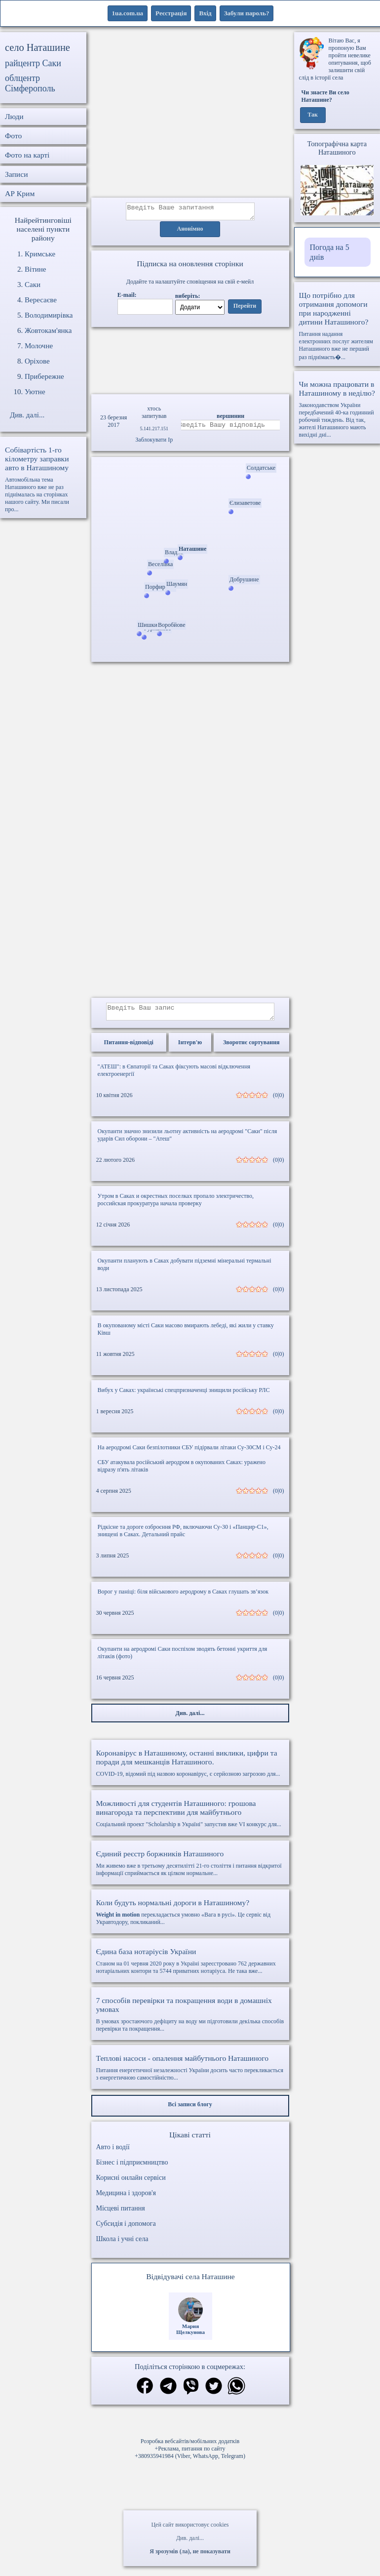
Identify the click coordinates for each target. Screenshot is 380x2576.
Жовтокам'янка (48, 330)
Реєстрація (171, 13)
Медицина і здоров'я (126, 2199)
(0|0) (278, 1101)
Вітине (35, 269)
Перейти (244, 309)
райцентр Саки (33, 63)
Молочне (39, 346)
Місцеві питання (120, 2214)
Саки (32, 284)
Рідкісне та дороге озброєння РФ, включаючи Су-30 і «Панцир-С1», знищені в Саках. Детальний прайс (183, 1536)
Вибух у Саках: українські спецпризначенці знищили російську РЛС (184, 1395)
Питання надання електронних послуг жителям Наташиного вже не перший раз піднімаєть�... (337, 326)
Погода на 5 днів (329, 252)
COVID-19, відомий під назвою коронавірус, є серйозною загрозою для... (190, 1769)
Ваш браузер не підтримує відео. (190, 359)
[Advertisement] (190, 115)
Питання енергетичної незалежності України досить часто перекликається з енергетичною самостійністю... (190, 2073)
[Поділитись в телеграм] (168, 2393)
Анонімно (190, 232)
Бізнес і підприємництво (132, 2168)
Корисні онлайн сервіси (131, 2183)
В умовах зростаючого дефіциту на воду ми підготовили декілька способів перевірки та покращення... (190, 2020)
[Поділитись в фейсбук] (144, 2392)
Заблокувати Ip (154, 442)
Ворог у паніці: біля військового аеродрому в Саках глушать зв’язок (183, 1597)
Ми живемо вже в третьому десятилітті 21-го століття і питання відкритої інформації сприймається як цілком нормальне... (190, 1868)
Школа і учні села (122, 2245)
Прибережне (44, 376)
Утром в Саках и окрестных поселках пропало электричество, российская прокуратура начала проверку (176, 1205)
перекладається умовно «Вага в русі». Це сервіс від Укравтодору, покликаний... (190, 1917)
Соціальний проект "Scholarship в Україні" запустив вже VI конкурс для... (190, 1819)
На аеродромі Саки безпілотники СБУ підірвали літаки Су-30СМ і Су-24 (189, 1453)
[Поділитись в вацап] (236, 2393)
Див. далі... (190, 2538)
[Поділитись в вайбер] (191, 2393)
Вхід (205, 13)
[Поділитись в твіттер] (214, 2393)
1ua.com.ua (128, 13)
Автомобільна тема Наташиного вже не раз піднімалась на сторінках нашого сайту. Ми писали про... (43, 479)
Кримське (40, 254)
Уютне (35, 392)
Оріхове (37, 361)
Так (312, 115)
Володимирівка (49, 315)
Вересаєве (41, 300)
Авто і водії (113, 2153)
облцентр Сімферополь (30, 83)
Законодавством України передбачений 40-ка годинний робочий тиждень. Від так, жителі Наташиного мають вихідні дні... (337, 409)
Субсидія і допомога (126, 2229)
